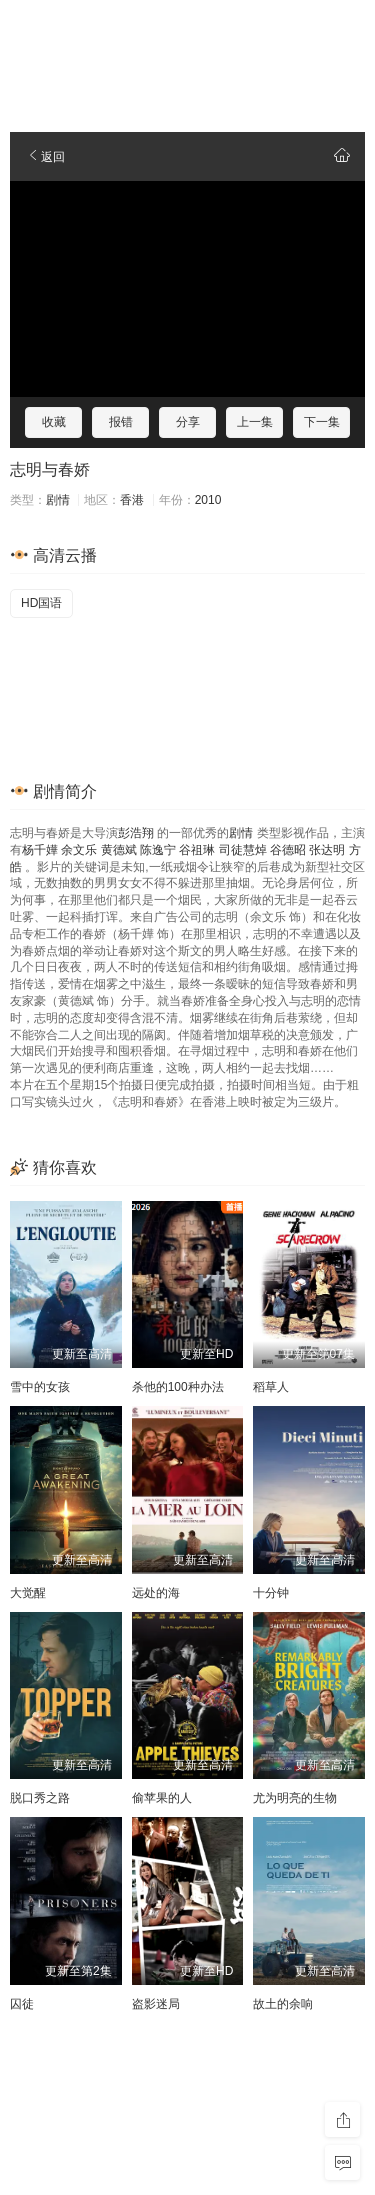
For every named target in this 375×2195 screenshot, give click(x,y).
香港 (132, 500)
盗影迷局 (156, 2004)
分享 (188, 422)
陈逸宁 (158, 850)
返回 (45, 157)
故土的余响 (283, 2004)
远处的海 (156, 1593)
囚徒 (22, 2004)
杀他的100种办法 (178, 1387)
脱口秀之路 (40, 1798)
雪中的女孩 (40, 1387)
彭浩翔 (136, 833)
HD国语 (41, 603)
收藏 (54, 422)
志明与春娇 (50, 469)
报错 (121, 422)
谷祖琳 (197, 850)
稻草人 (271, 1387)
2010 (208, 500)
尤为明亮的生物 (295, 1798)
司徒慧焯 (243, 850)
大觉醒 (28, 1593)
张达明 (327, 850)
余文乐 (79, 850)
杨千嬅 (40, 850)
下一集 (322, 422)
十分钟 (271, 1593)
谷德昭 (288, 850)
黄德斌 (119, 850)
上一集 (255, 422)
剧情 (58, 500)
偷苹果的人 (162, 1798)
